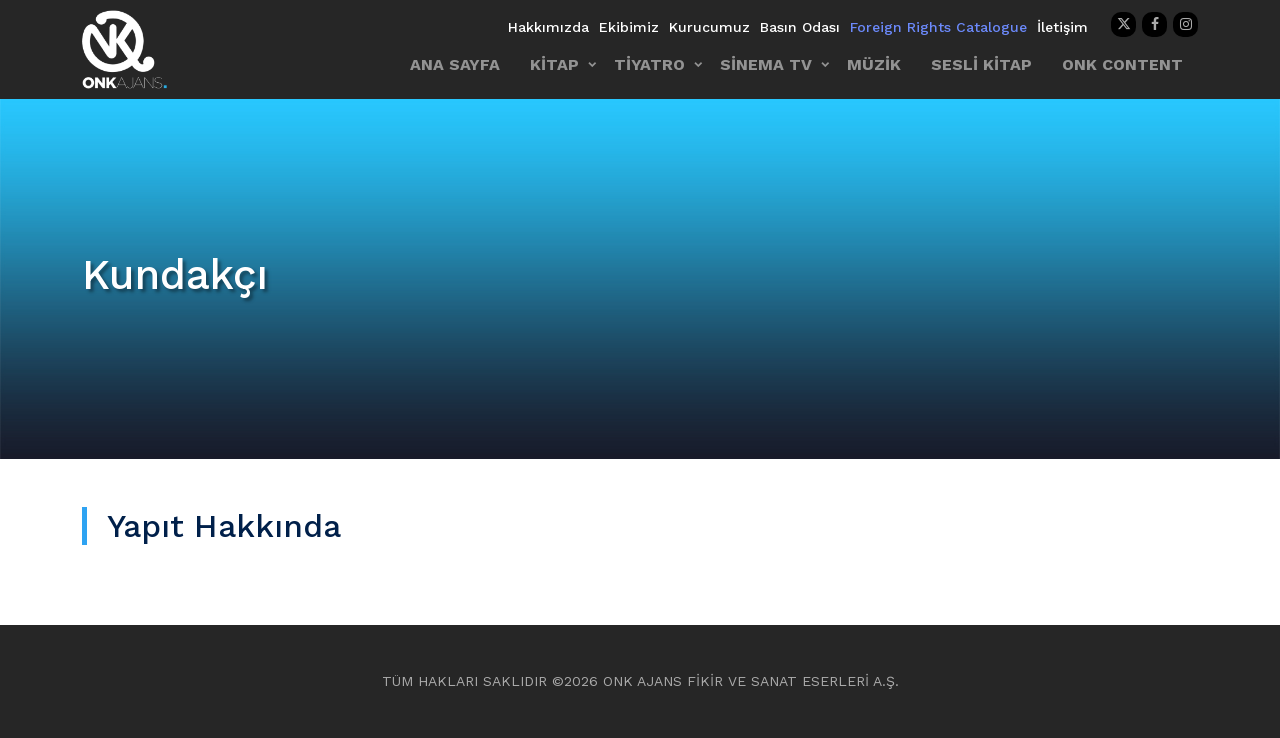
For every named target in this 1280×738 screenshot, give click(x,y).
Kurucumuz (709, 27)
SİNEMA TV (766, 64)
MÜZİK (874, 64)
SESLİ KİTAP (981, 64)
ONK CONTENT (1122, 64)
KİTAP (554, 64)
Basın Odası (800, 27)
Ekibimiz (629, 27)
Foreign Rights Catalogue (938, 27)
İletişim (1062, 27)
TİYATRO (649, 64)
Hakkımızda (548, 27)
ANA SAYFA (455, 64)
